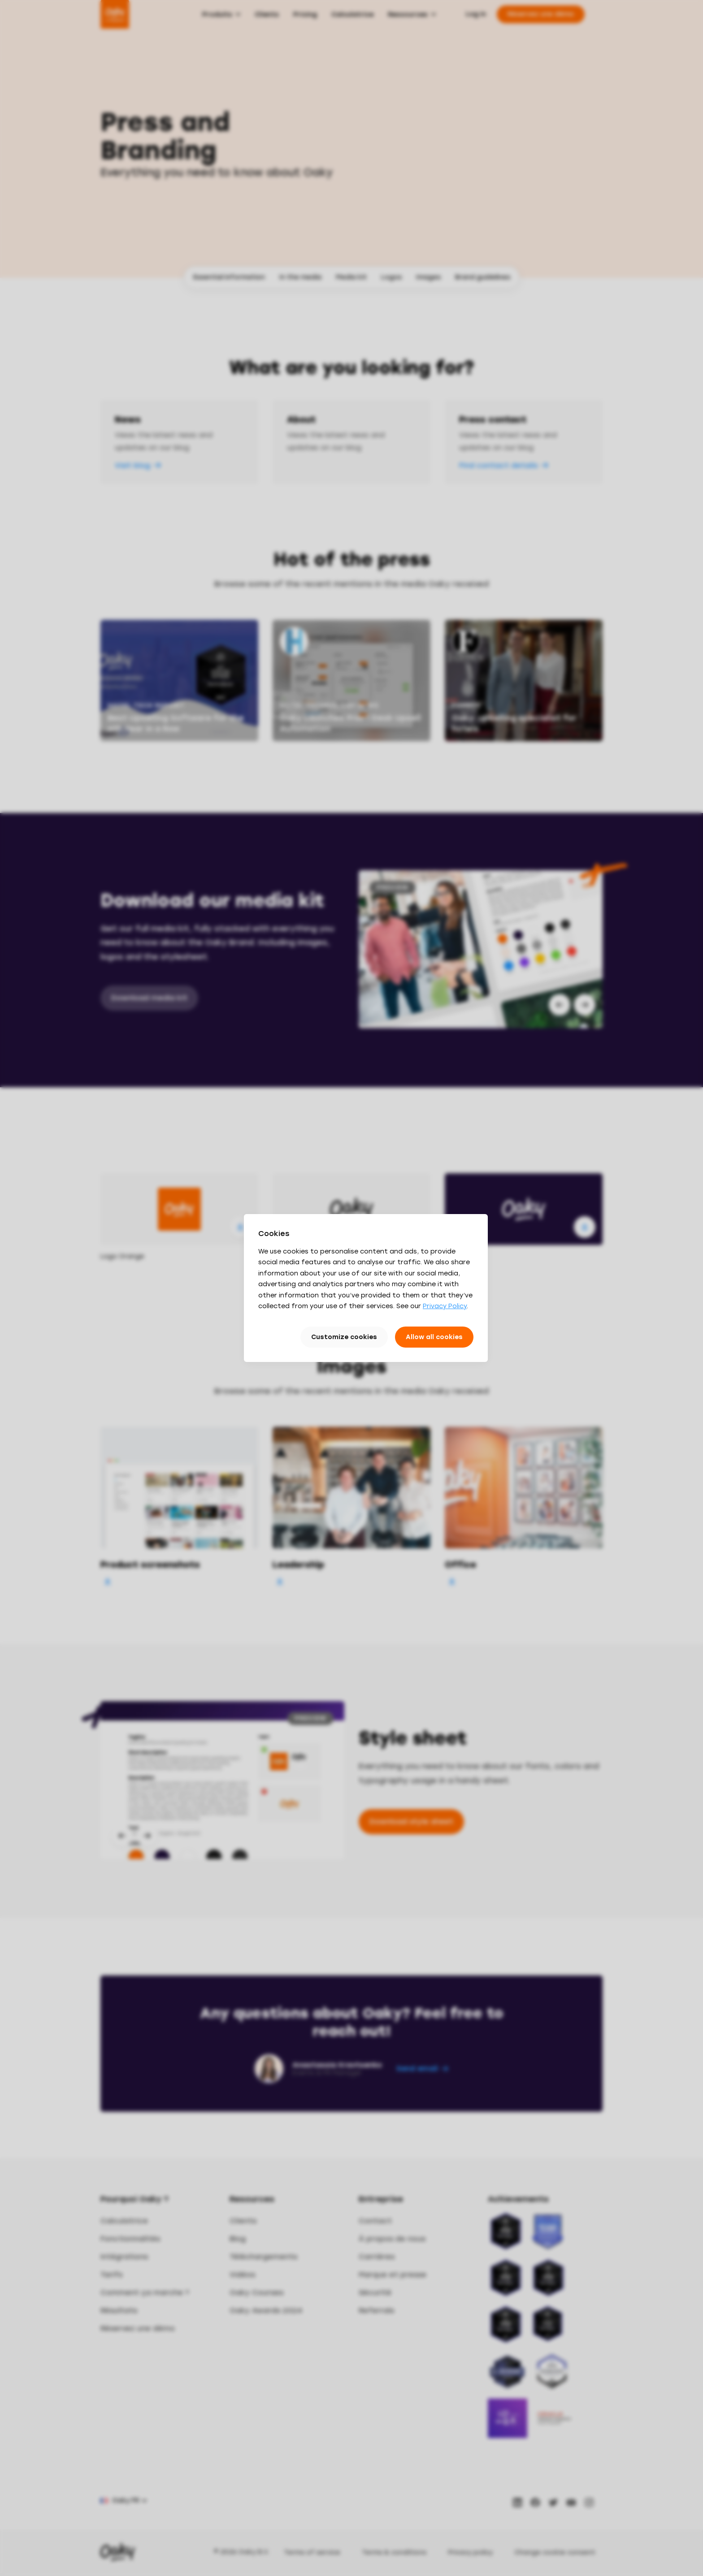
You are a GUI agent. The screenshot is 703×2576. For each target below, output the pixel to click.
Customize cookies (344, 1337)
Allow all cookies (434, 1337)
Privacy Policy (445, 1306)
